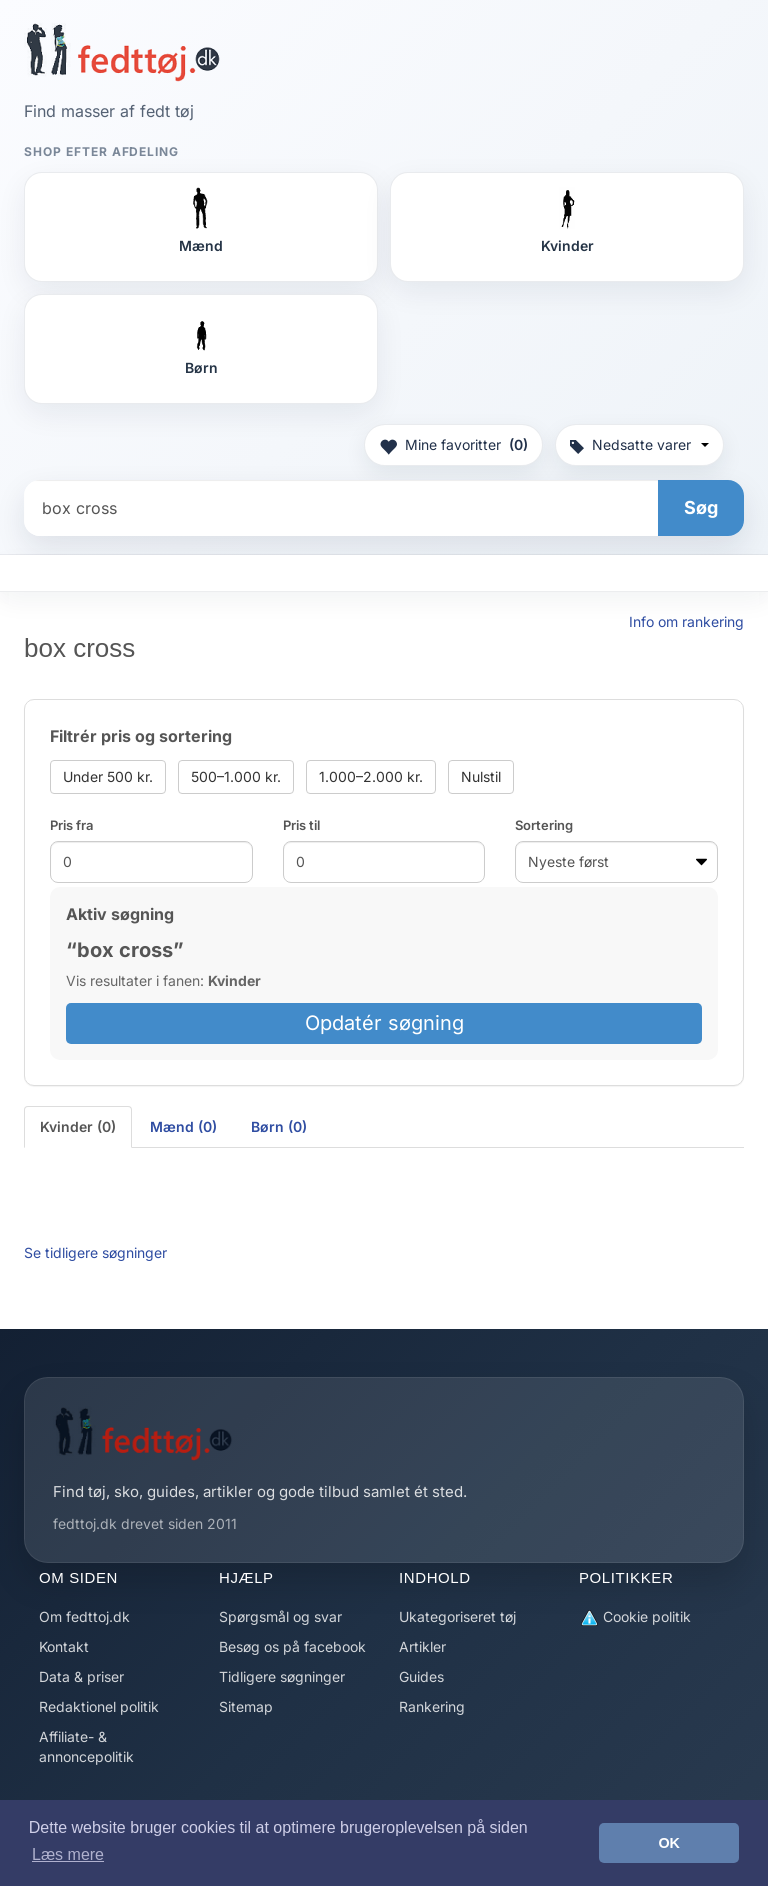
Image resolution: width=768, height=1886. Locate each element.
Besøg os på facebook (292, 1646)
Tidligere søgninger (282, 1676)
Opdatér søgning (384, 1023)
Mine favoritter (453, 445)
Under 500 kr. (108, 776)
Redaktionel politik (99, 1706)
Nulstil (481, 776)
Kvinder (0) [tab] (78, 1126)
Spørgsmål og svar (280, 1616)
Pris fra (71, 825)
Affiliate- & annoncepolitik (86, 1746)
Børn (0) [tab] (279, 1126)
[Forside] (122, 52)
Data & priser (81, 1676)
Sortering (544, 825)
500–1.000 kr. (236, 776)
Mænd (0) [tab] (183, 1126)
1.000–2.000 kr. (371, 776)
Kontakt (64, 1646)
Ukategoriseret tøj (457, 1616)
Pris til (301, 825)
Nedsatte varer (639, 444)
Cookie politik (635, 1617)
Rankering (432, 1706)
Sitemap (246, 1706)
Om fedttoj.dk (84, 1616)
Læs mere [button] (68, 1854)
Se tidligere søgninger (95, 1252)
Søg (701, 507)
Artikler (422, 1646)
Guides (421, 1676)
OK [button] (669, 1843)
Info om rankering (686, 621)
